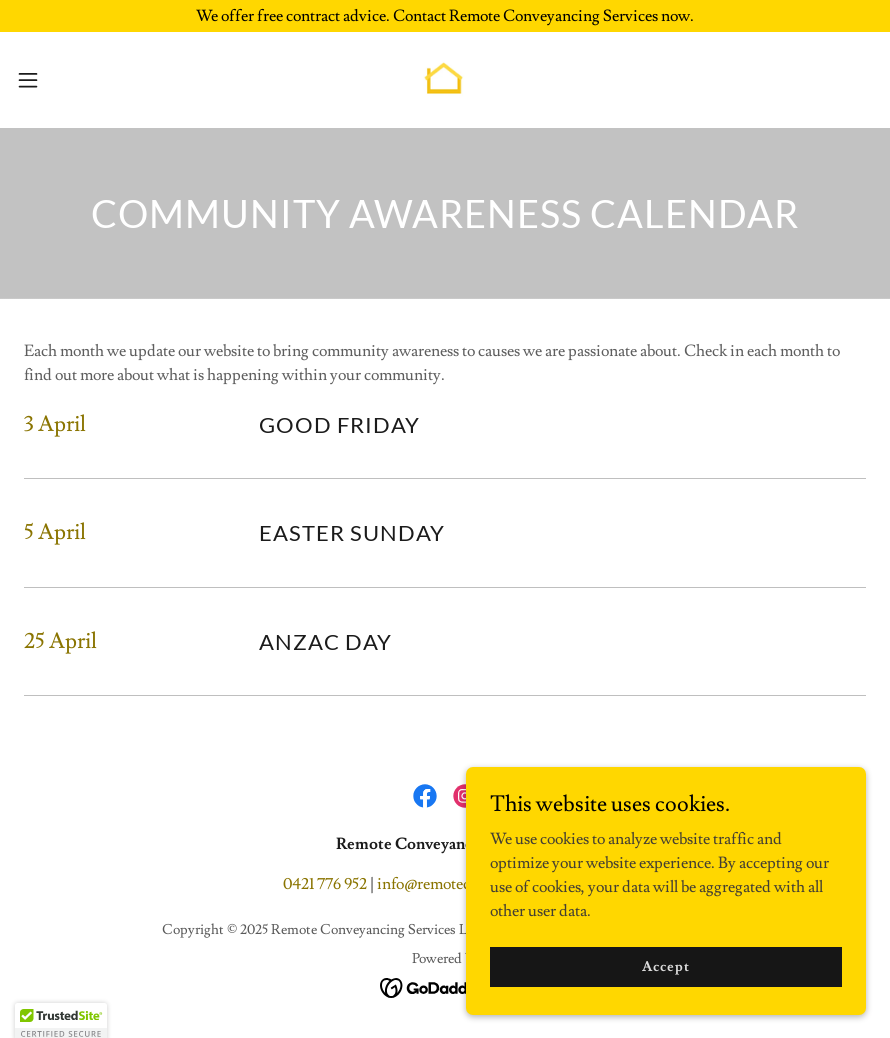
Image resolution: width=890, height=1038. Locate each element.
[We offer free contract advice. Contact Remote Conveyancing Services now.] (445, 16)
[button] (73, 80)
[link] (445, 80)
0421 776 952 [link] (325, 884)
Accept (665, 994)
